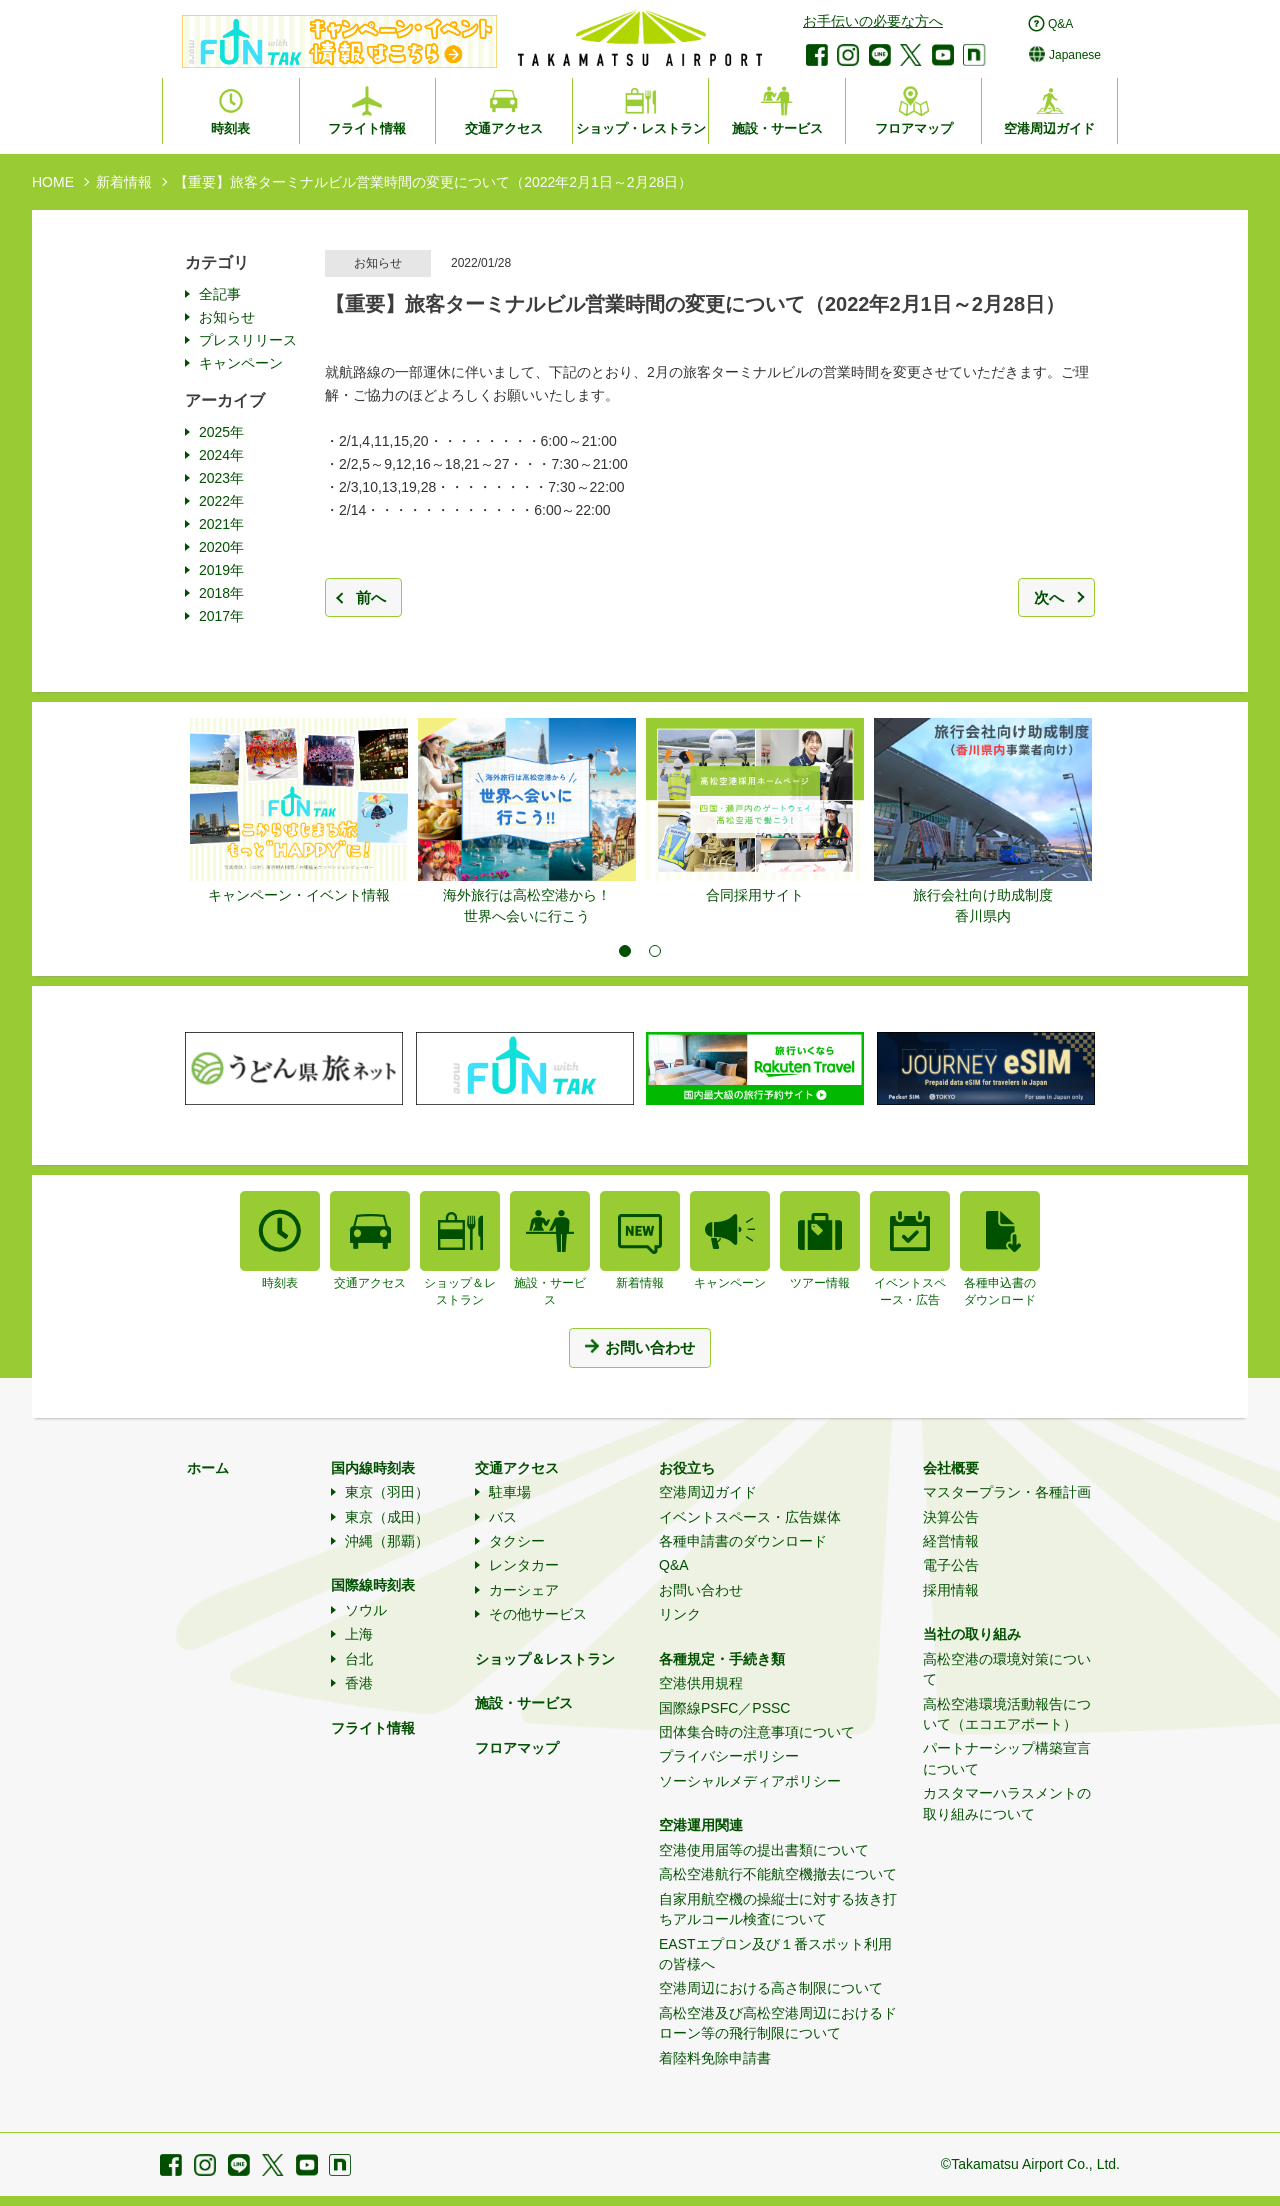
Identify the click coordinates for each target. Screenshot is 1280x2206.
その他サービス (538, 1614)
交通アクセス (517, 1468)
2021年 (221, 524)
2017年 (221, 616)
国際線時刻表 (373, 1585)
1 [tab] (625, 951)
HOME (53, 182)
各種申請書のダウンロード (743, 1541)
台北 (359, 1659)
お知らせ (227, 317)
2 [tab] (655, 951)
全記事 (220, 294)
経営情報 (951, 1541)
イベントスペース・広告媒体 (750, 1517)
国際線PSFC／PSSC (724, 1708)
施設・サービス (524, 1703)
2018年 (221, 593)
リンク (680, 1614)
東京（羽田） (387, 1492)
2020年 (221, 547)
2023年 (221, 478)
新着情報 (124, 182)
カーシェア (524, 1590)
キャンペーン (241, 363)
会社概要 (951, 1468)
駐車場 (510, 1492)
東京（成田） (387, 1517)
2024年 (221, 455)
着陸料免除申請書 (715, 2058)
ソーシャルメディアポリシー (750, 1781)
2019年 (221, 570)
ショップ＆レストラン (545, 1659)
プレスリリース (248, 340)
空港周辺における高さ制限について (771, 1988)
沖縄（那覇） (387, 1541)
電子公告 (951, 1565)
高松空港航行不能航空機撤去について (778, 1874)
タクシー (517, 1541)
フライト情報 (373, 1728)
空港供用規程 (701, 1683)
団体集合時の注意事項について (757, 1732)
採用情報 (951, 1590)
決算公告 (951, 1517)
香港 (359, 1683)
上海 (359, 1634)
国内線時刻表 (373, 1468)
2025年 (221, 432)
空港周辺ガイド (708, 1492)
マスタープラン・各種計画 (1007, 1492)
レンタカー (524, 1565)
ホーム (208, 1468)
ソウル (366, 1610)
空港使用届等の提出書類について (764, 1850)
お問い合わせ (701, 1590)
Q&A (674, 1565)
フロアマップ (517, 1748)
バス (503, 1517)
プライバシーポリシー (729, 1756)
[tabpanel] (299, 812)
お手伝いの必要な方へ (873, 21)
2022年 (221, 501)
